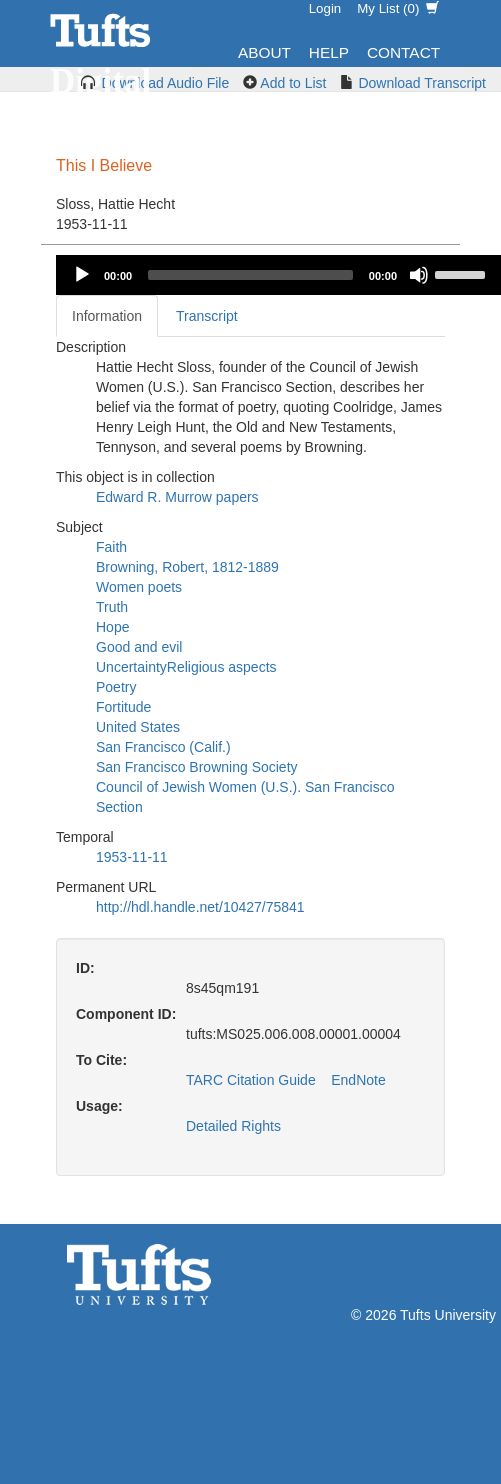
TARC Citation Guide (251, 1080)
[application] (278, 275)
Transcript (207, 316)
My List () (398, 8)
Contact (403, 52)
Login (325, 8)
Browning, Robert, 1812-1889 (187, 567)
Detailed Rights (233, 1126)
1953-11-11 (132, 857)
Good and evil (139, 647)
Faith (111, 547)
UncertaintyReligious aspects (186, 667)
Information (107, 316)
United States (138, 727)
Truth (112, 607)
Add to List (293, 83)
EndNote (358, 1080)
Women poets (139, 587)
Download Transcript (422, 83)
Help (329, 52)
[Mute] (419, 275)
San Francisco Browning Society (197, 767)
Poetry (116, 687)
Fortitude (123, 707)
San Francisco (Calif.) (163, 747)
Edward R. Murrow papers (177, 497)
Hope (112, 627)
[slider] (250, 275)
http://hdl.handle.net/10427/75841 (200, 907)
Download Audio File (166, 83)
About (264, 52)
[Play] (82, 275)
